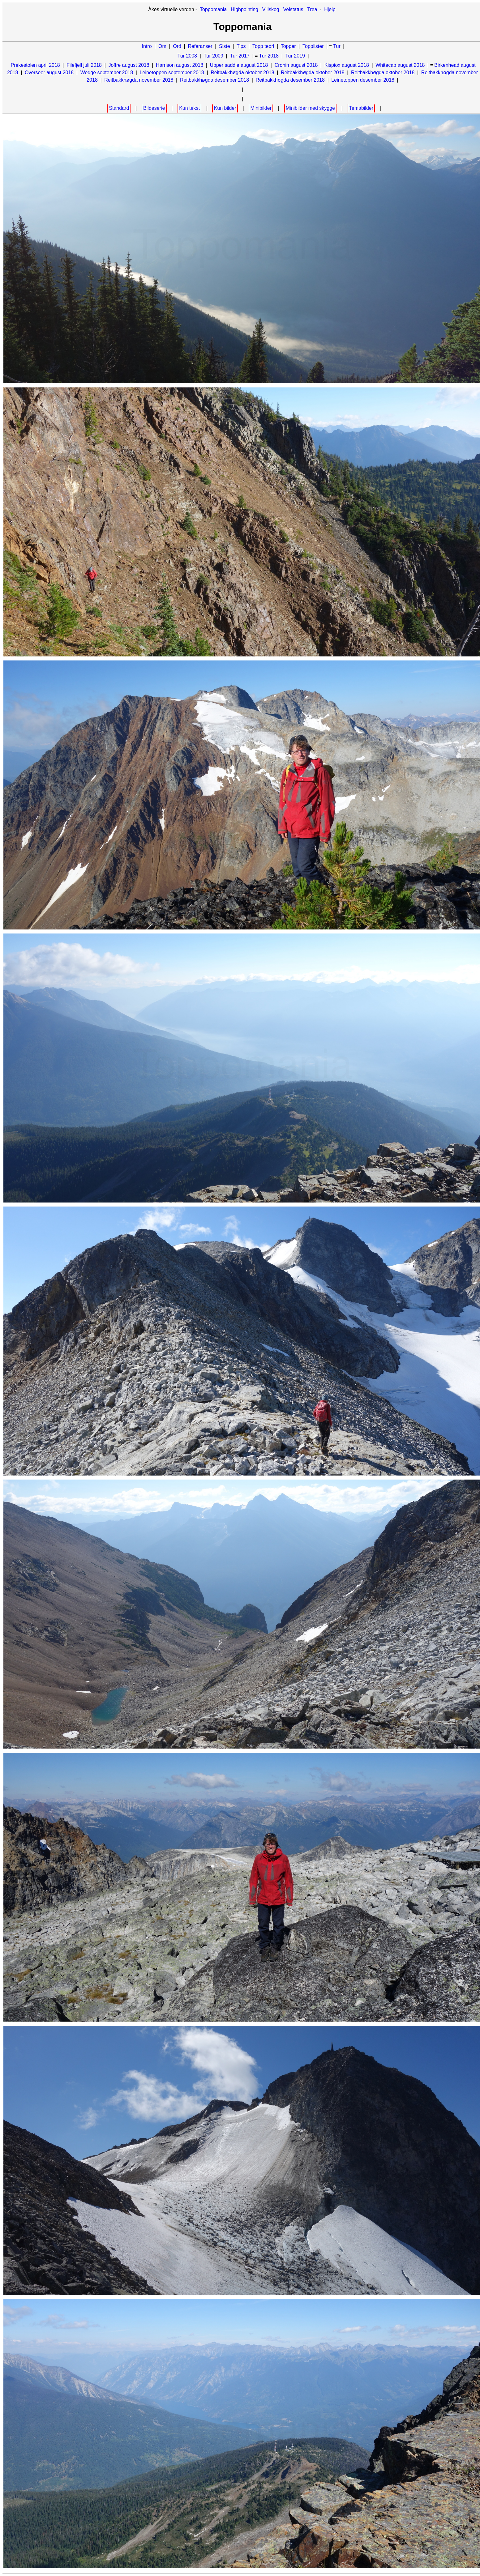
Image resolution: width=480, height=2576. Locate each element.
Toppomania (213, 9)
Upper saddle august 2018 (239, 65)
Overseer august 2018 (49, 72)
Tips (241, 46)
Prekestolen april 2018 (35, 65)
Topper (288, 46)
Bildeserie (154, 108)
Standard (119, 108)
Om (162, 46)
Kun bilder (225, 108)
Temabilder (361, 108)
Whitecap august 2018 (400, 65)
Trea (312, 9)
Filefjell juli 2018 (84, 65)
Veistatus (293, 9)
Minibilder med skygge (310, 108)
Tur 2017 (239, 55)
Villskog (270, 9)
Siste (224, 46)
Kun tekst (189, 108)
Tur (336, 46)
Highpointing (244, 9)
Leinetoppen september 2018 (172, 72)
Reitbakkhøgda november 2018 (138, 80)
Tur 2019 (295, 55)
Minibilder (261, 108)
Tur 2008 (187, 55)
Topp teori (263, 46)
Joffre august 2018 (128, 65)
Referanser (200, 46)
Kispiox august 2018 (346, 65)
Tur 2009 (213, 55)
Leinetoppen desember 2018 (362, 80)
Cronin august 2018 (296, 65)
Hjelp (329, 9)
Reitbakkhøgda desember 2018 (214, 80)
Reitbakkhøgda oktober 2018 (242, 72)
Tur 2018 (269, 55)
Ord (177, 46)
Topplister (313, 46)
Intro (147, 46)
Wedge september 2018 (106, 72)
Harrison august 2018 (179, 65)
